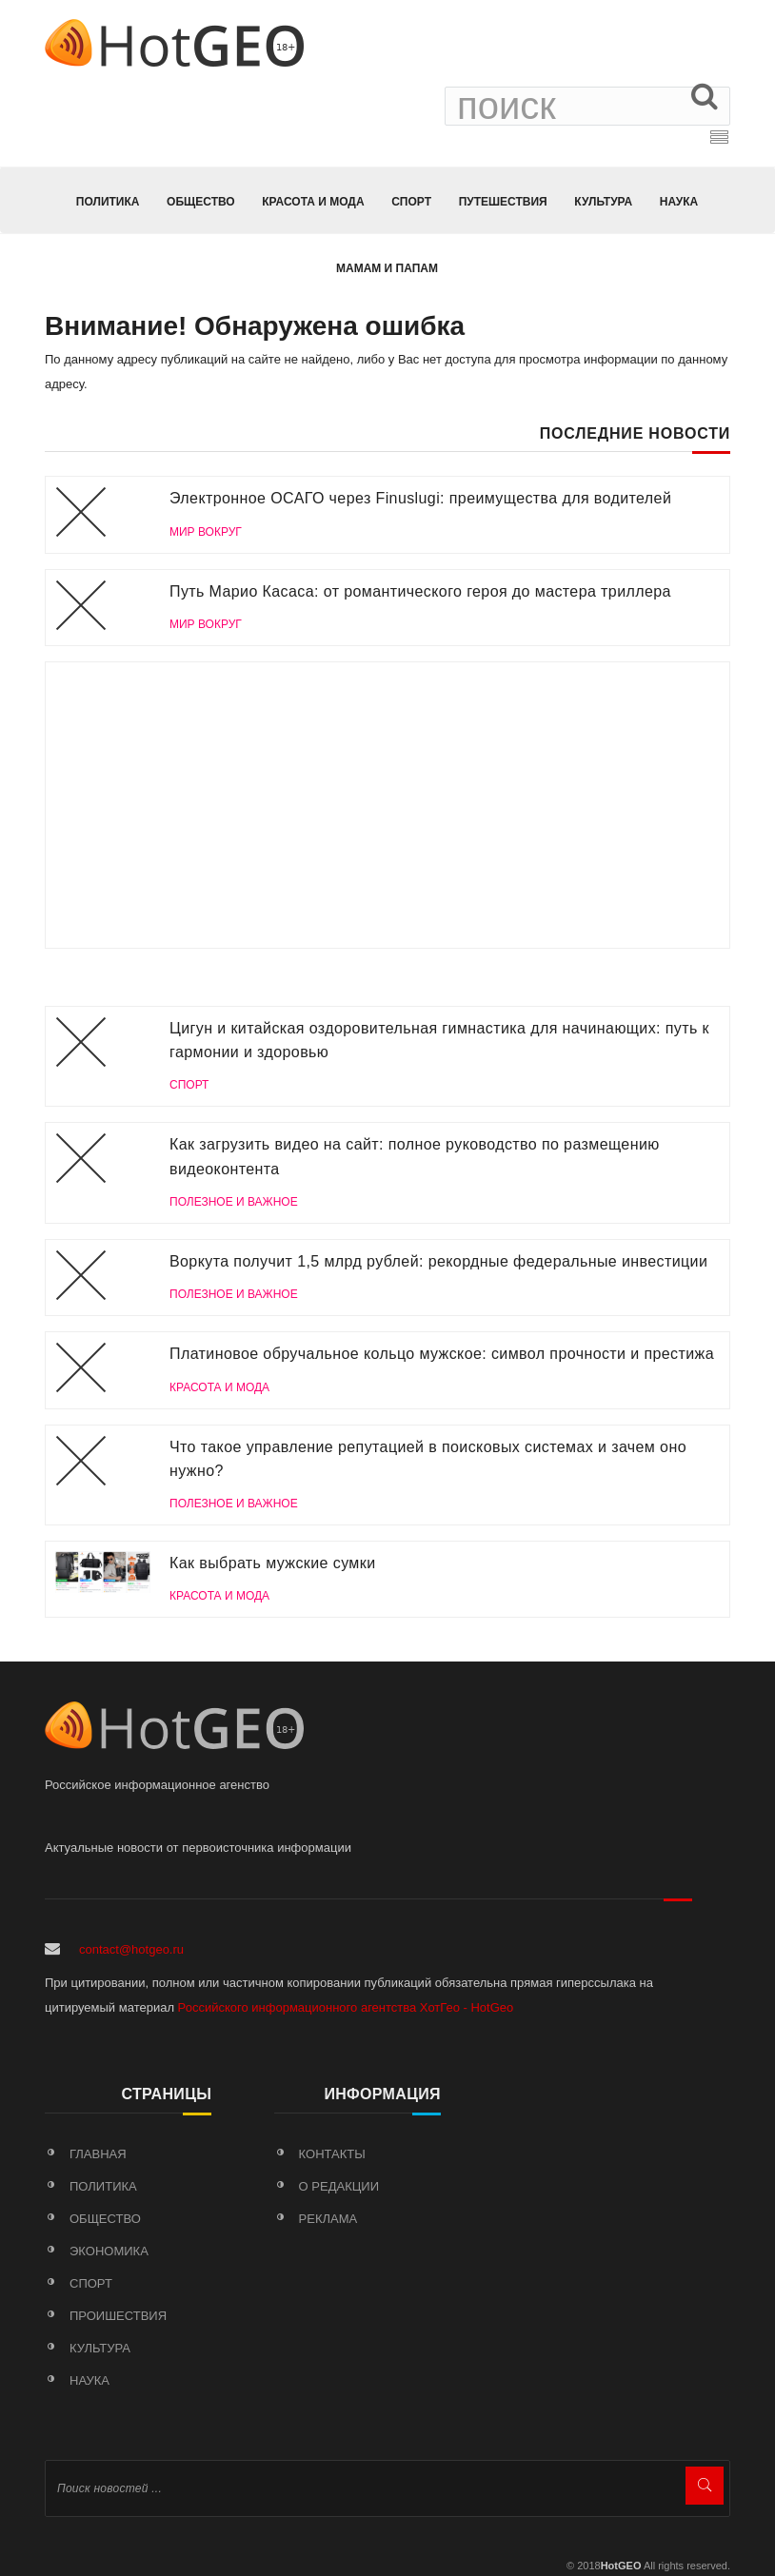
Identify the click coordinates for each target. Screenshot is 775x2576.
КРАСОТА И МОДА (313, 201)
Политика (108, 201)
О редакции (339, 2186)
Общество (201, 201)
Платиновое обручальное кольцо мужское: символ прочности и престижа (441, 1354)
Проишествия (118, 2316)
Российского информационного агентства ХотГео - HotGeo (346, 2007)
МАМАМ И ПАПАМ (387, 268)
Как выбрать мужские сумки (272, 1563)
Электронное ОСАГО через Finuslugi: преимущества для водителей (420, 498)
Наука (679, 201)
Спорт (411, 201)
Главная (98, 2154)
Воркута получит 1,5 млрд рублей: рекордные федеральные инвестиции (438, 1261)
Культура (603, 201)
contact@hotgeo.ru (131, 1949)
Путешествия (503, 201)
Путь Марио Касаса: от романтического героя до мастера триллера (420, 591)
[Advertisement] (387, 805)
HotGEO (621, 2565)
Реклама (328, 2219)
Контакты (332, 2154)
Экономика (109, 2251)
